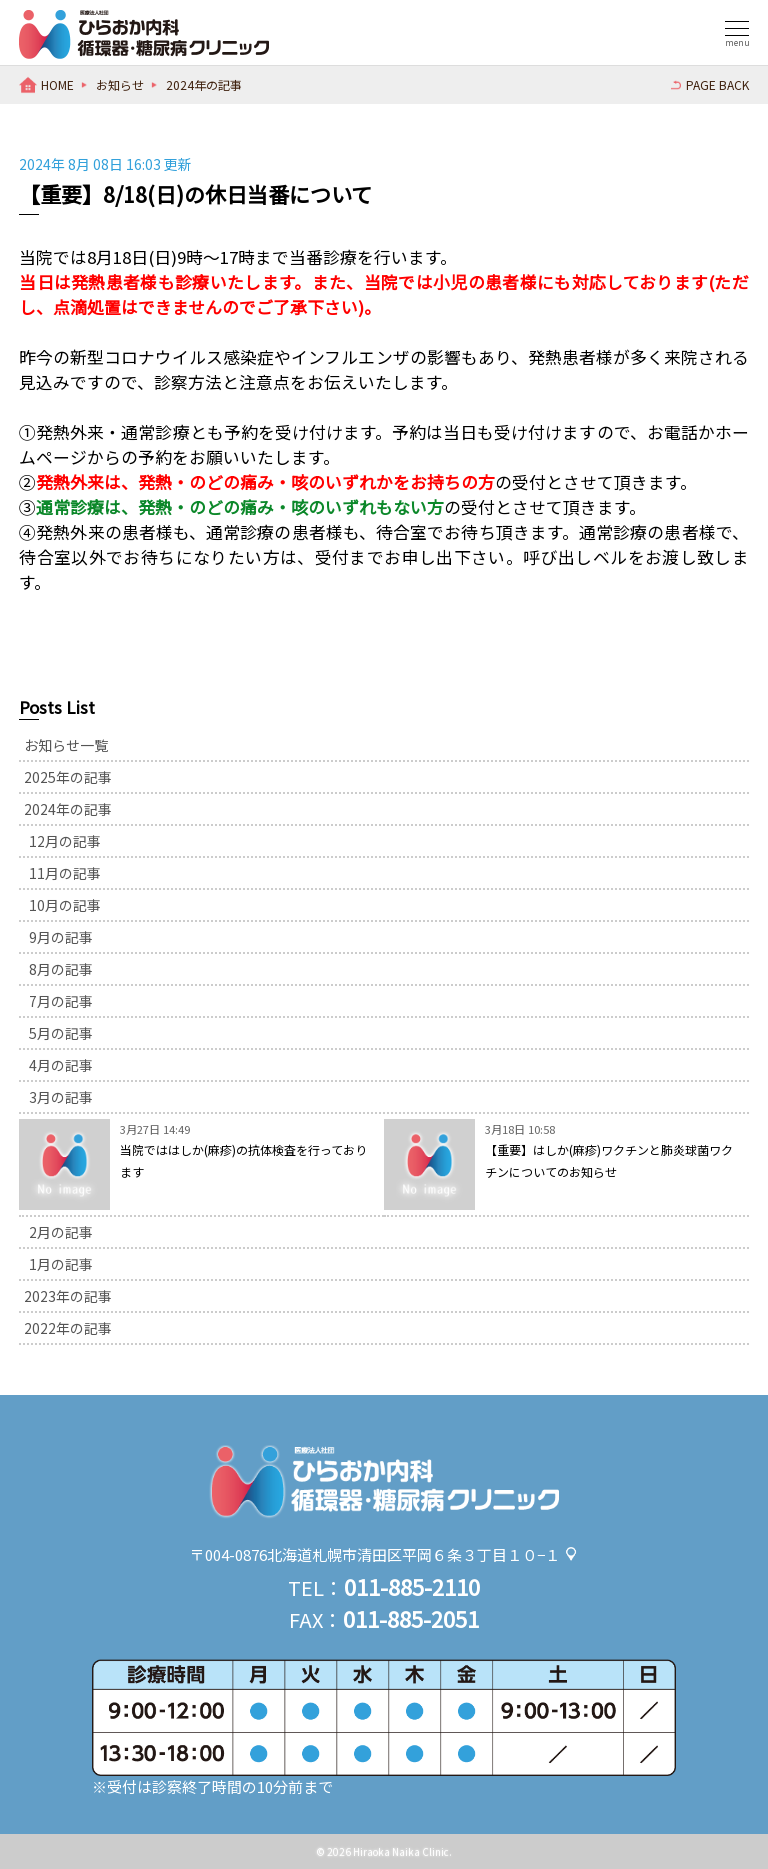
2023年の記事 (68, 1296)
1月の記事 (61, 1264)
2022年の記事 (68, 1328)
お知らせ (120, 84)
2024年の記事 (204, 84)
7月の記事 (61, 1001)
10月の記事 (65, 905)
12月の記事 (65, 841)
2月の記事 (61, 1232)
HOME (57, 84)
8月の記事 (61, 969)
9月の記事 (61, 937)
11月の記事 (65, 873)
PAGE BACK (717, 84)
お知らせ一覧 (66, 745)
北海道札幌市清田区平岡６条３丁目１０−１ (413, 1554)
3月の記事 (61, 1097)
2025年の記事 (68, 777)
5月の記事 (61, 1033)
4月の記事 (61, 1065)
